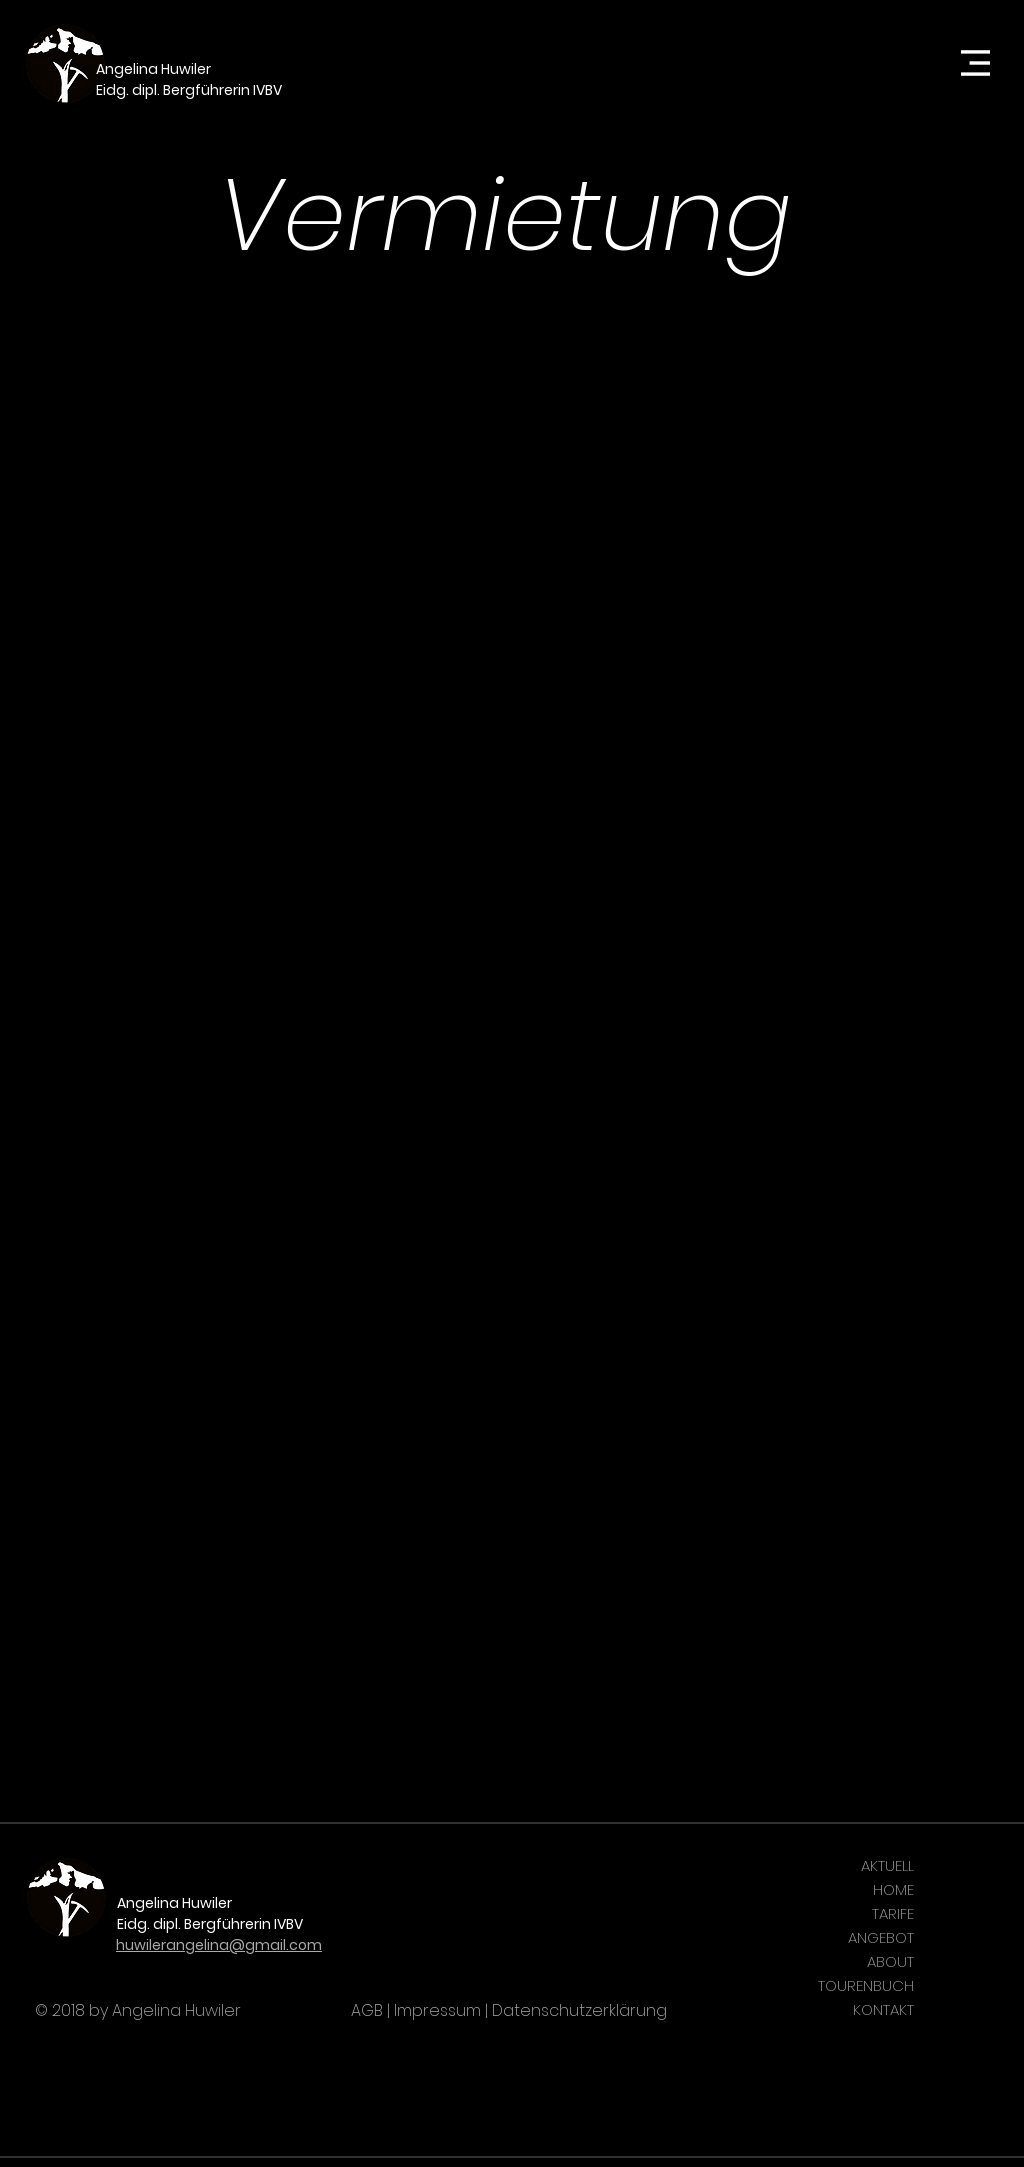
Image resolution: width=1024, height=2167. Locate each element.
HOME (893, 1889)
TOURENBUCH (866, 1985)
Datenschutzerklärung (579, 2010)
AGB (367, 2010)
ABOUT (890, 1961)
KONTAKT (883, 2009)
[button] (976, 63)
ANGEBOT (881, 1937)
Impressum (437, 2010)
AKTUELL (887, 1865)
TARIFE (893, 1913)
